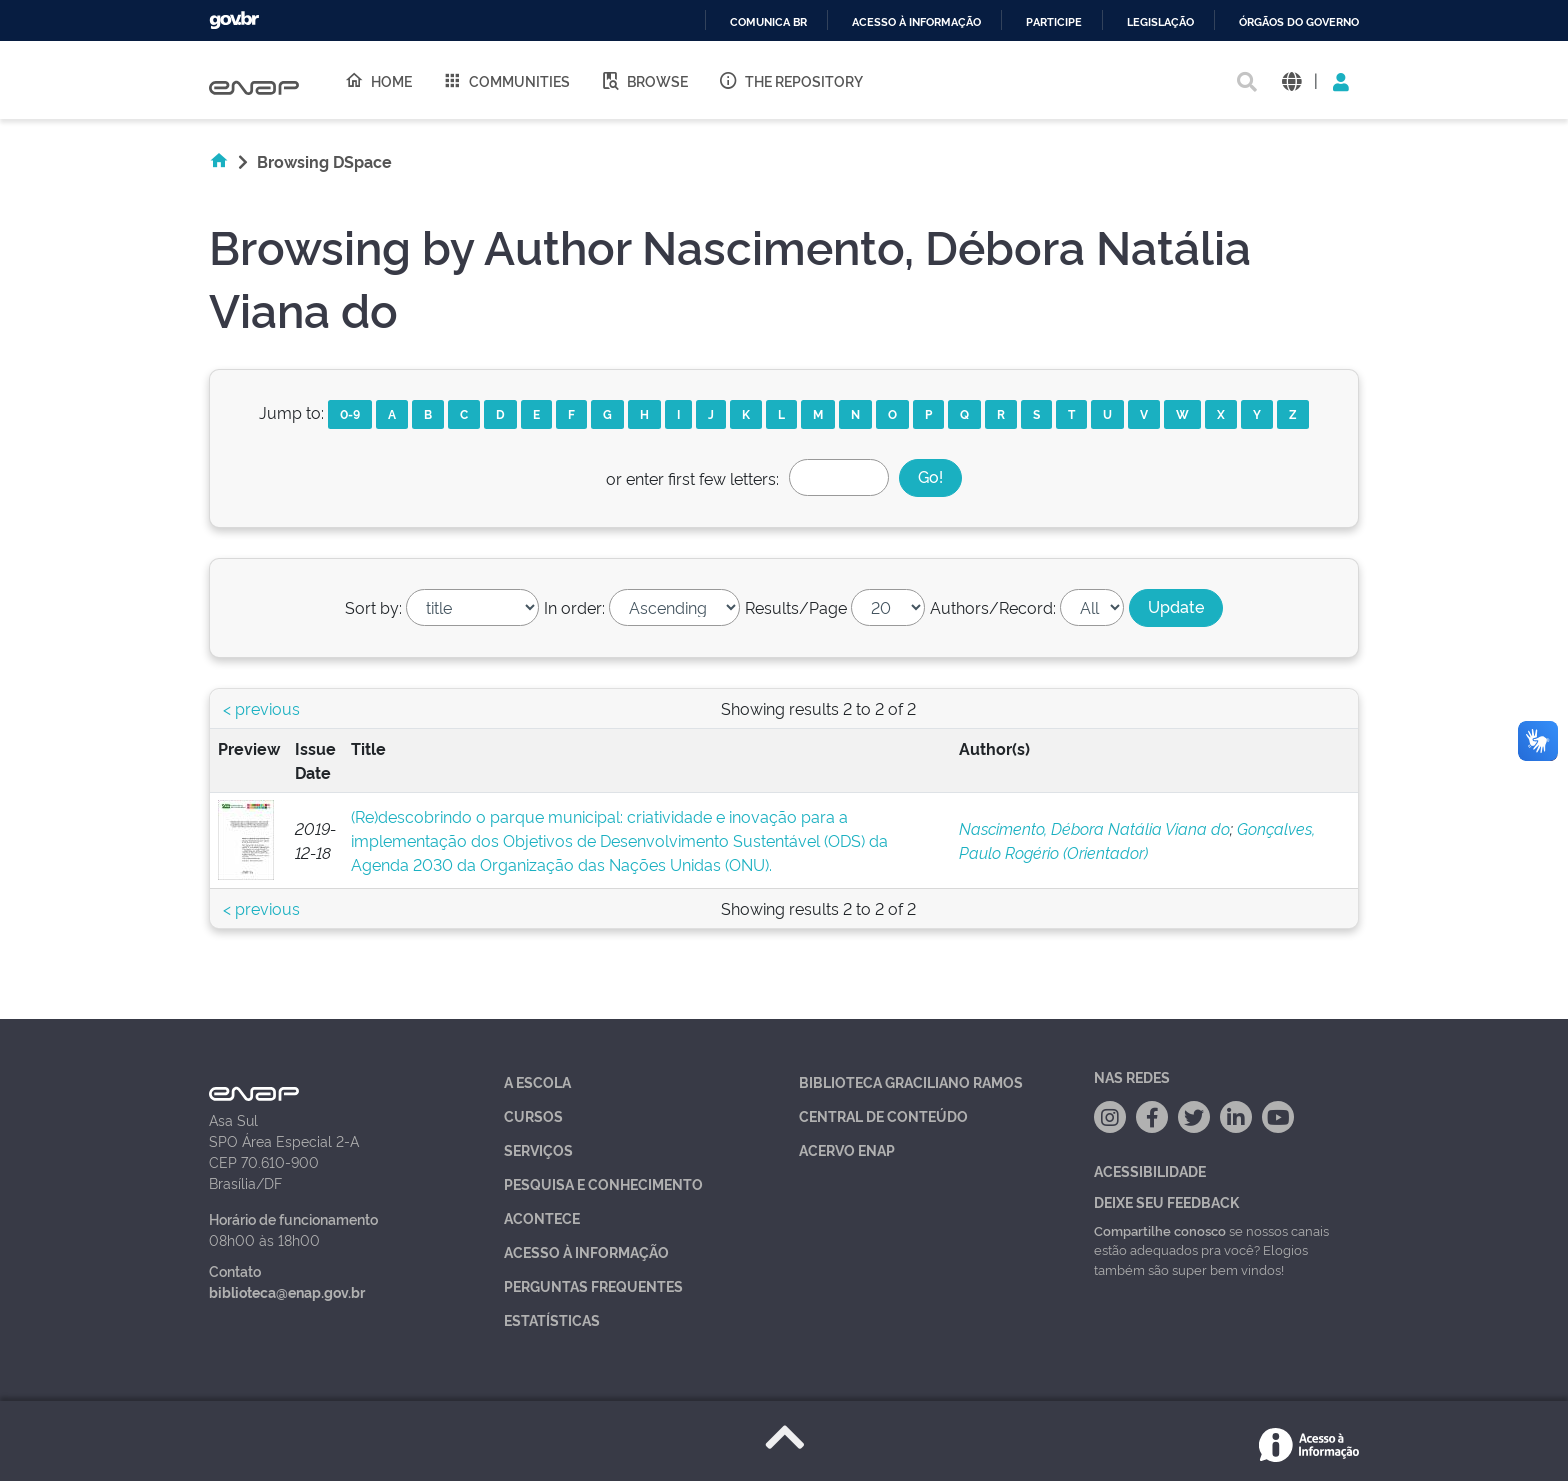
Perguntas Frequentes (593, 1285)
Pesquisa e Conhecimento (603, 1183)
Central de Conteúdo (883, 1115)
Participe (1054, 22)
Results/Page (796, 607)
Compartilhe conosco (1160, 1230)
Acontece (542, 1217)
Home (378, 80)
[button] (1291, 80)
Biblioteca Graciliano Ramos (911, 1081)
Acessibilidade (1150, 1170)
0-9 (350, 413)
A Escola (537, 1081)
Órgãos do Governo (1299, 22)
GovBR (234, 20)
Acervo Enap (847, 1149)
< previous (261, 708)
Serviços (538, 1149)
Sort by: (373, 607)
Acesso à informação (916, 22)
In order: (574, 607)
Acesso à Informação (586, 1251)
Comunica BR (768, 22)
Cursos (533, 1115)
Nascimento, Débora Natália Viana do (1094, 828)
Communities (506, 80)
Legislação (1160, 22)
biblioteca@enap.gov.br (287, 1291)
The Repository (790, 80)
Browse (644, 80)
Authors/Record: (993, 607)
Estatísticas (552, 1319)
